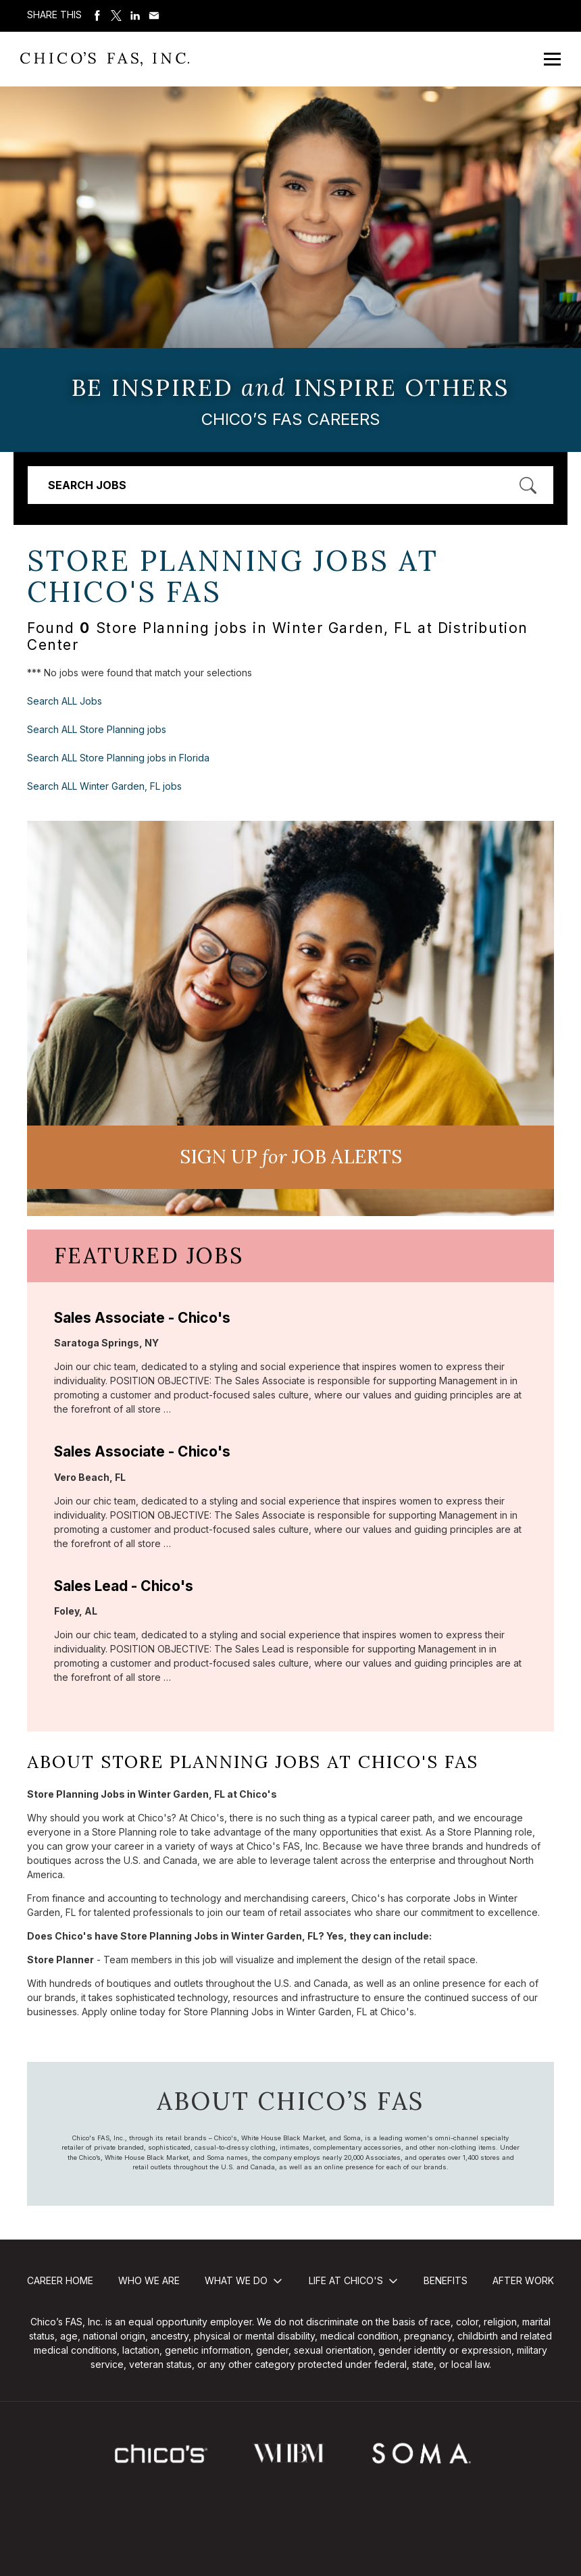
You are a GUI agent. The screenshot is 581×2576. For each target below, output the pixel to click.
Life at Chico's (346, 2280)
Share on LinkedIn (135, 15)
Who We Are (149, 2280)
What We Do (236, 2280)
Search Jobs (87, 485)
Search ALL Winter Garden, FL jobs (104, 786)
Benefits (446, 2280)
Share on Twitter (116, 15)
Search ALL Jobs (64, 701)
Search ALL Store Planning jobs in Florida (118, 757)
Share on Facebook (97, 15)
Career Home (60, 2280)
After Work (523, 2280)
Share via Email (154, 15)
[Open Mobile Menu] (552, 59)
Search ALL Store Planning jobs (96, 729)
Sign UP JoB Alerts (291, 1156)
